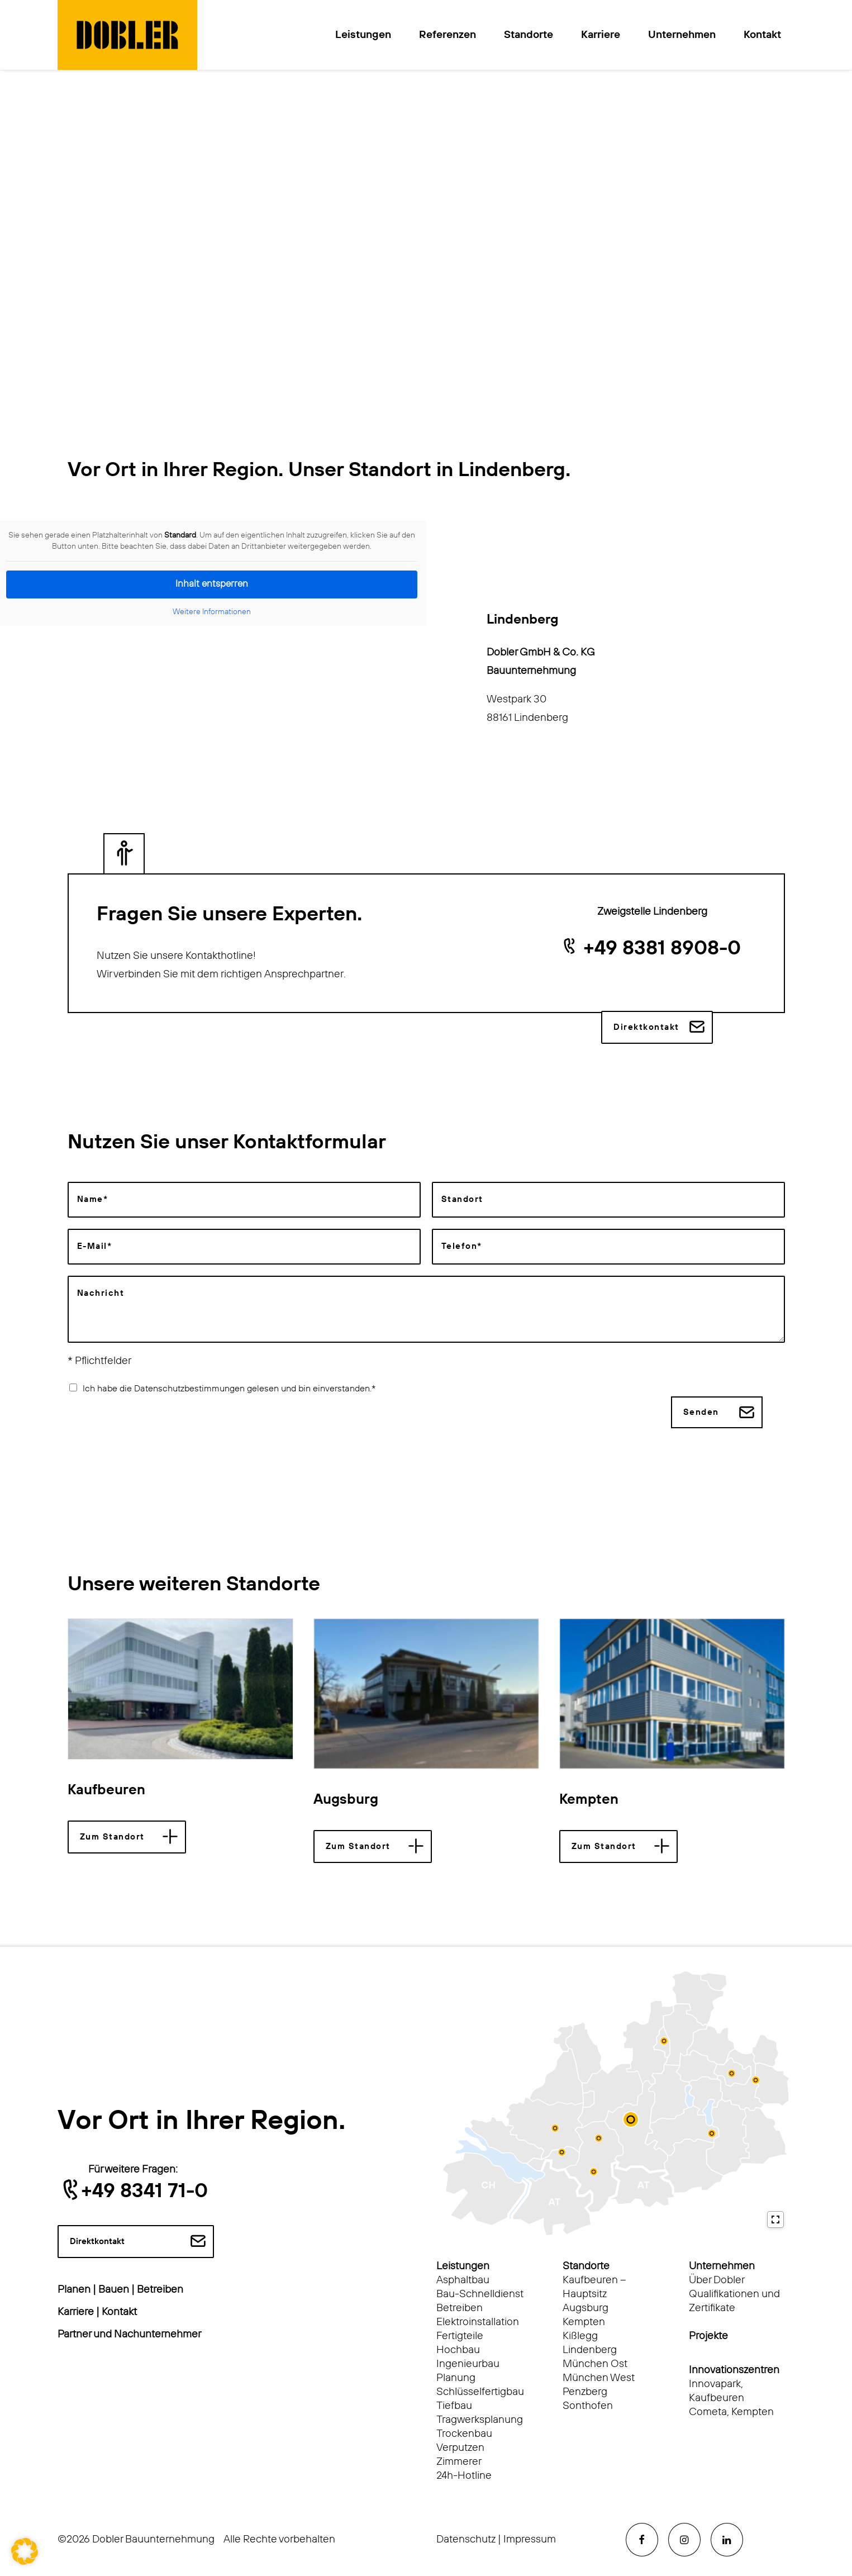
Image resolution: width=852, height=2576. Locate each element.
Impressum (529, 2539)
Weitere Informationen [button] (212, 611)
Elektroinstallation (477, 2321)
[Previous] (86, 1688)
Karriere (600, 34)
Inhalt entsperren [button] (211, 584)
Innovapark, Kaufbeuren (716, 2390)
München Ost (595, 2363)
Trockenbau (464, 2433)
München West (599, 2377)
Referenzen (447, 34)
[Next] (765, 1688)
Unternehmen (682, 34)
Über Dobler (717, 2280)
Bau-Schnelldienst (479, 2294)
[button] (180, 1688)
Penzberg (585, 2391)
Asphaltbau (462, 2280)
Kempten (588, 1799)
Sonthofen (588, 2405)
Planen (74, 2290)
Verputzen (460, 2447)
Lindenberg (590, 2349)
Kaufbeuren (106, 1789)
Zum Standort (112, 1836)
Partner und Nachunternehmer (129, 2334)
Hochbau (458, 2349)
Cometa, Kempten (731, 2411)
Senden (701, 1411)
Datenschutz (466, 2539)
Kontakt (762, 34)
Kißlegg (580, 2335)
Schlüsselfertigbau (480, 2391)
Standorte (528, 34)
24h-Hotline (464, 2475)
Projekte (708, 2335)
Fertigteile (459, 2335)
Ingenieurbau (467, 2363)
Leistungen (363, 34)
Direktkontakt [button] (646, 1026)
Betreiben (160, 2290)
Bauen (113, 2290)
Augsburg (345, 1799)
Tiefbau (454, 2405)
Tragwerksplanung (479, 2419)
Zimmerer (459, 2461)
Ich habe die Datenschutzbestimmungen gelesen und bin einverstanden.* (229, 1388)
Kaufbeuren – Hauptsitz (594, 2287)
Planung (455, 2377)
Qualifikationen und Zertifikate (734, 2300)
